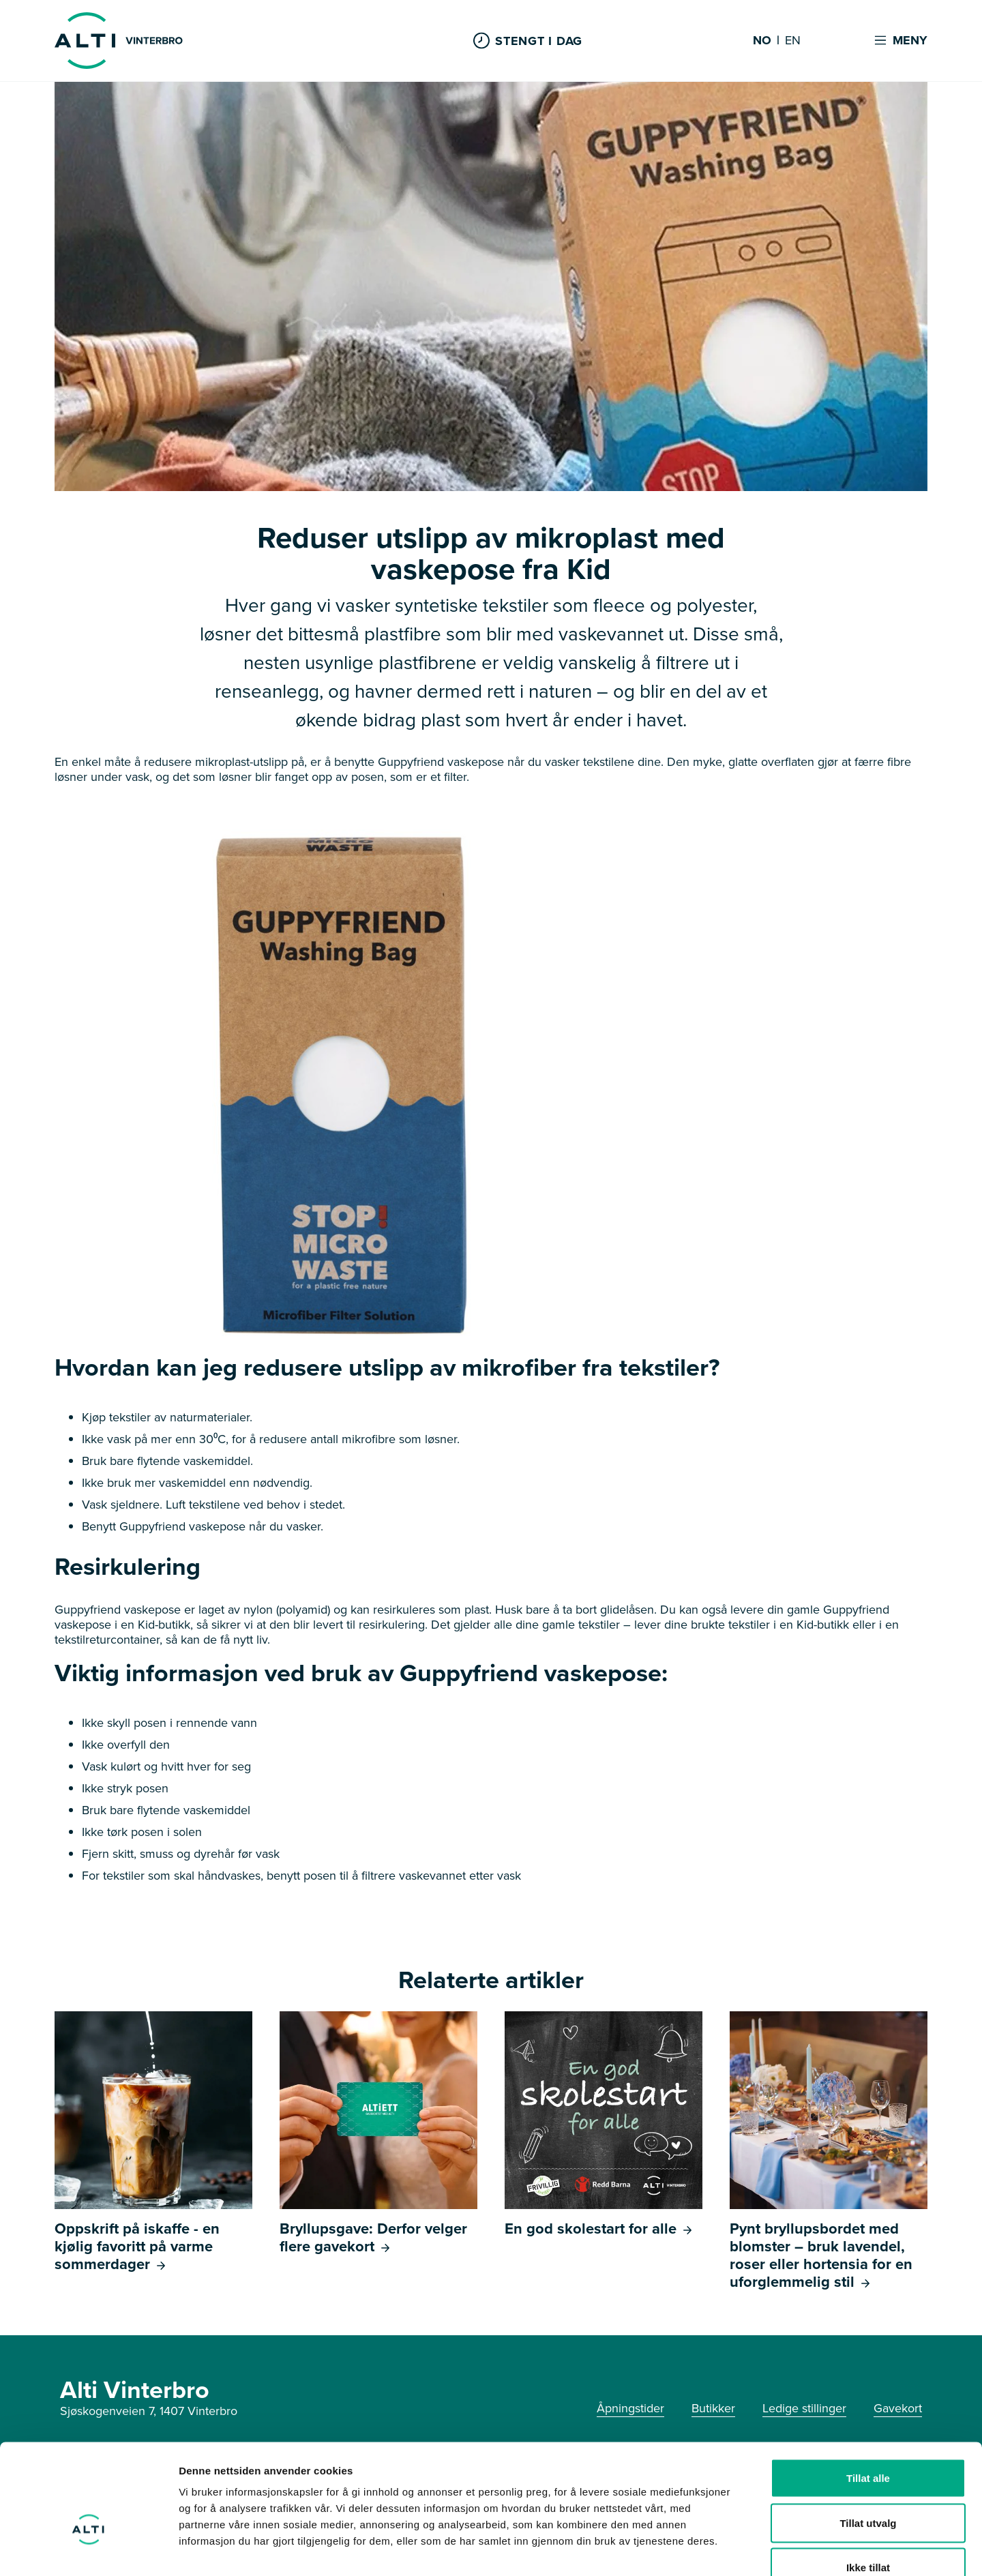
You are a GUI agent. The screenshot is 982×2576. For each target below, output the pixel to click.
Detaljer (726, 2549)
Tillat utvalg (867, 2442)
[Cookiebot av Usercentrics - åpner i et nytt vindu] (88, 2549)
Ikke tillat (868, 2486)
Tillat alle (868, 2397)
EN (793, 41)
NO (762, 41)
